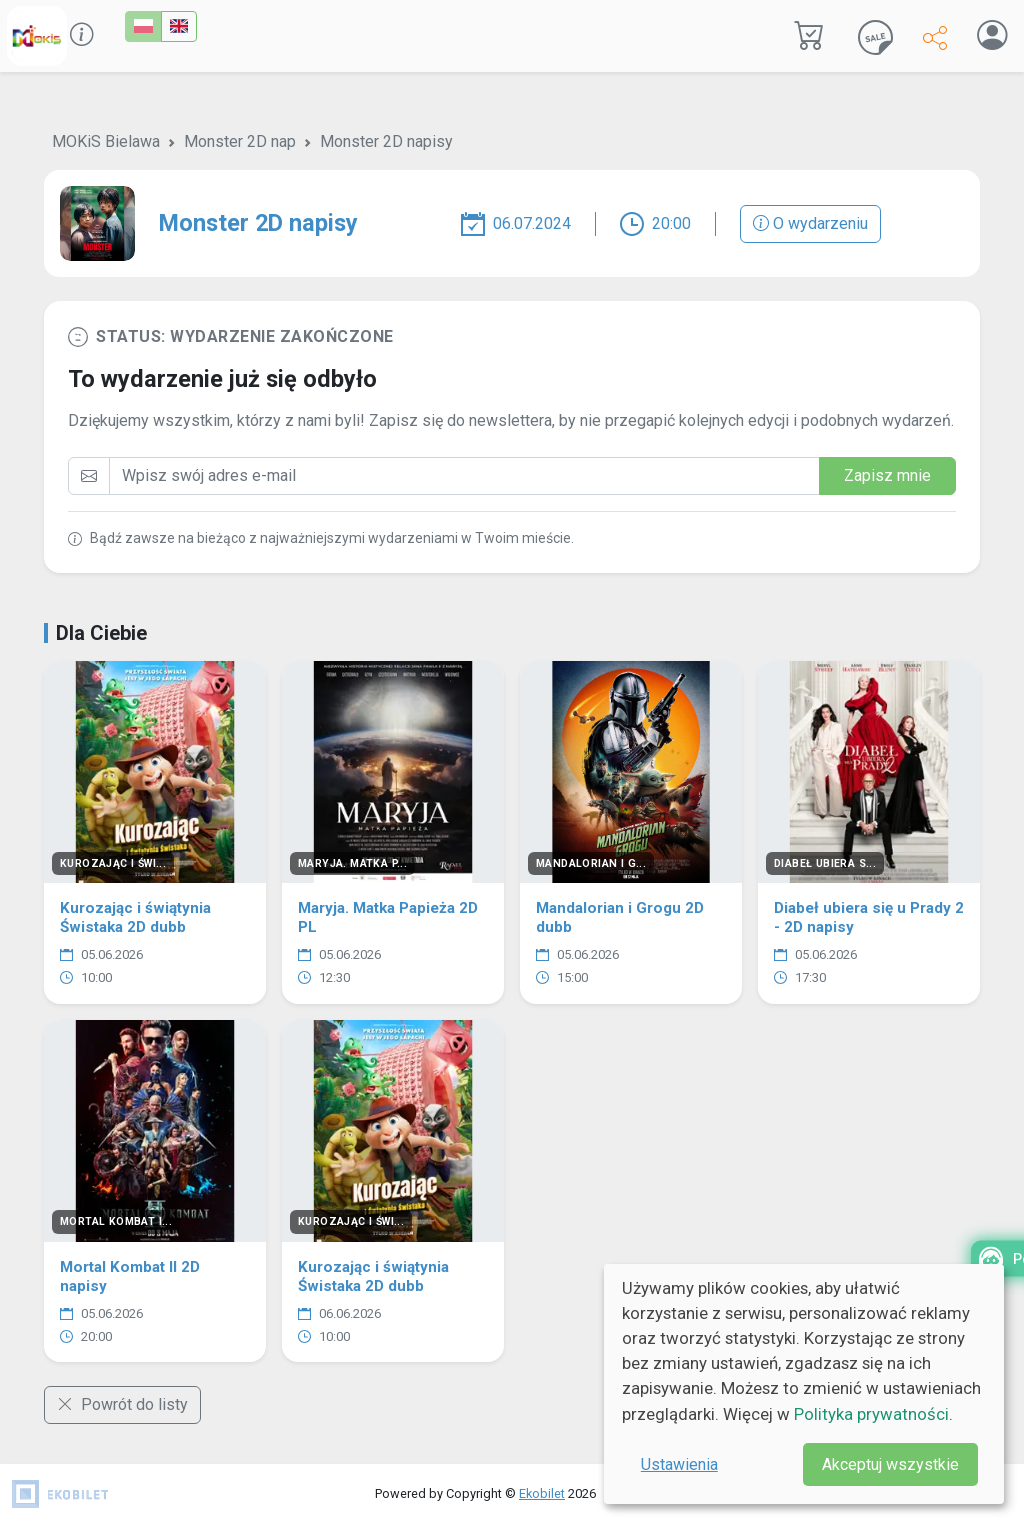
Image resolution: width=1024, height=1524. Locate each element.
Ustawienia (679, 1464)
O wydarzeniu (810, 223)
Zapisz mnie (887, 475)
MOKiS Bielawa (106, 141)
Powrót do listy (122, 1404)
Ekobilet (542, 1493)
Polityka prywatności (871, 1414)
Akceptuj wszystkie (890, 1464)
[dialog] (804, 1384)
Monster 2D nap (240, 141)
